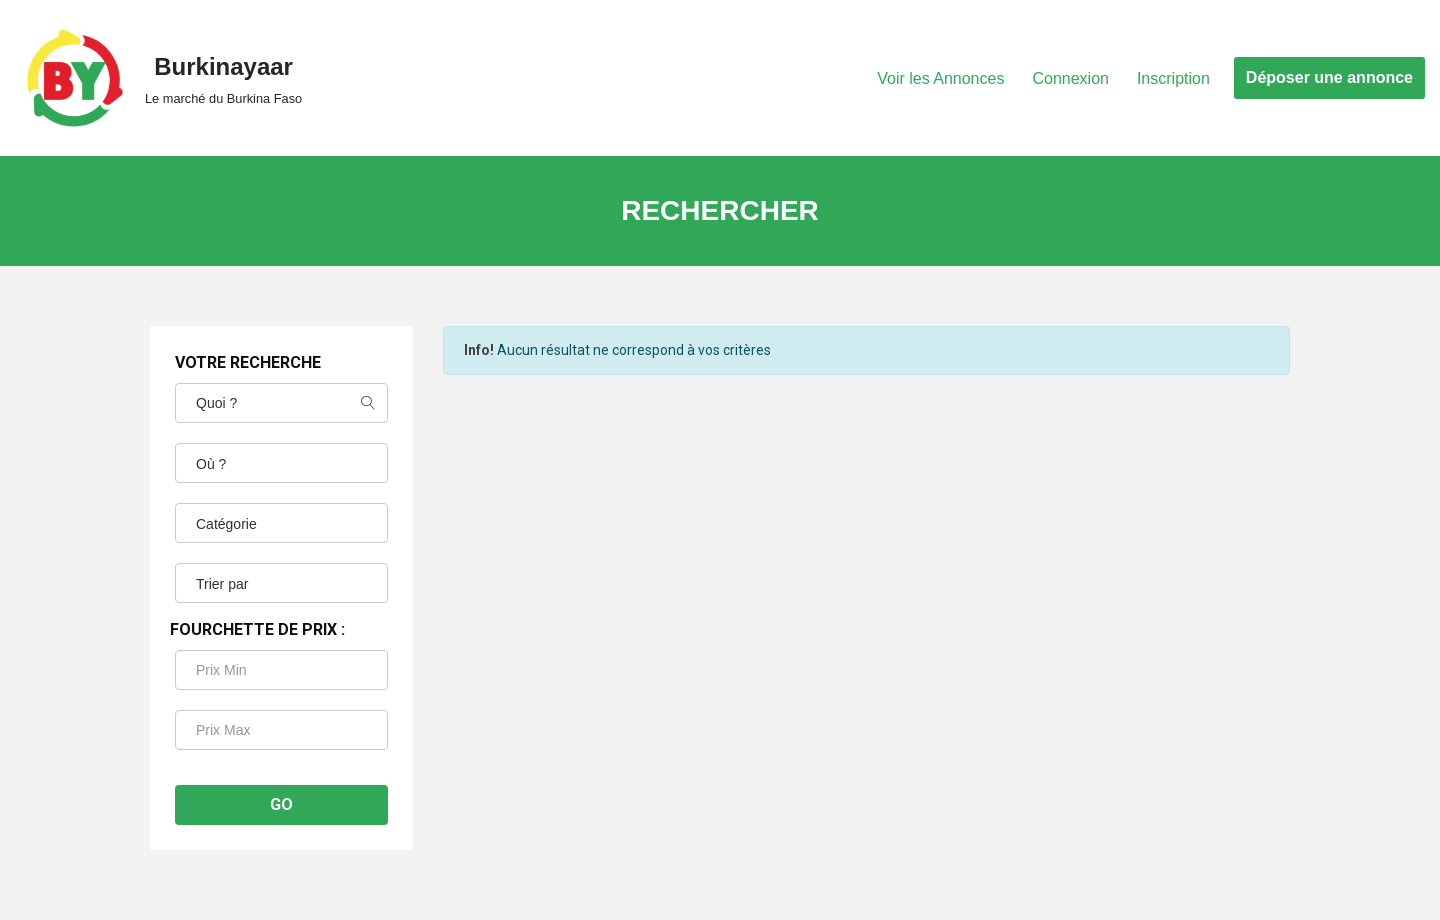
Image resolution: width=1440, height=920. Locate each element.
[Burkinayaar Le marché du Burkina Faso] (158, 78)
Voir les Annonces (940, 78)
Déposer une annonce (1329, 77)
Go (281, 804)
